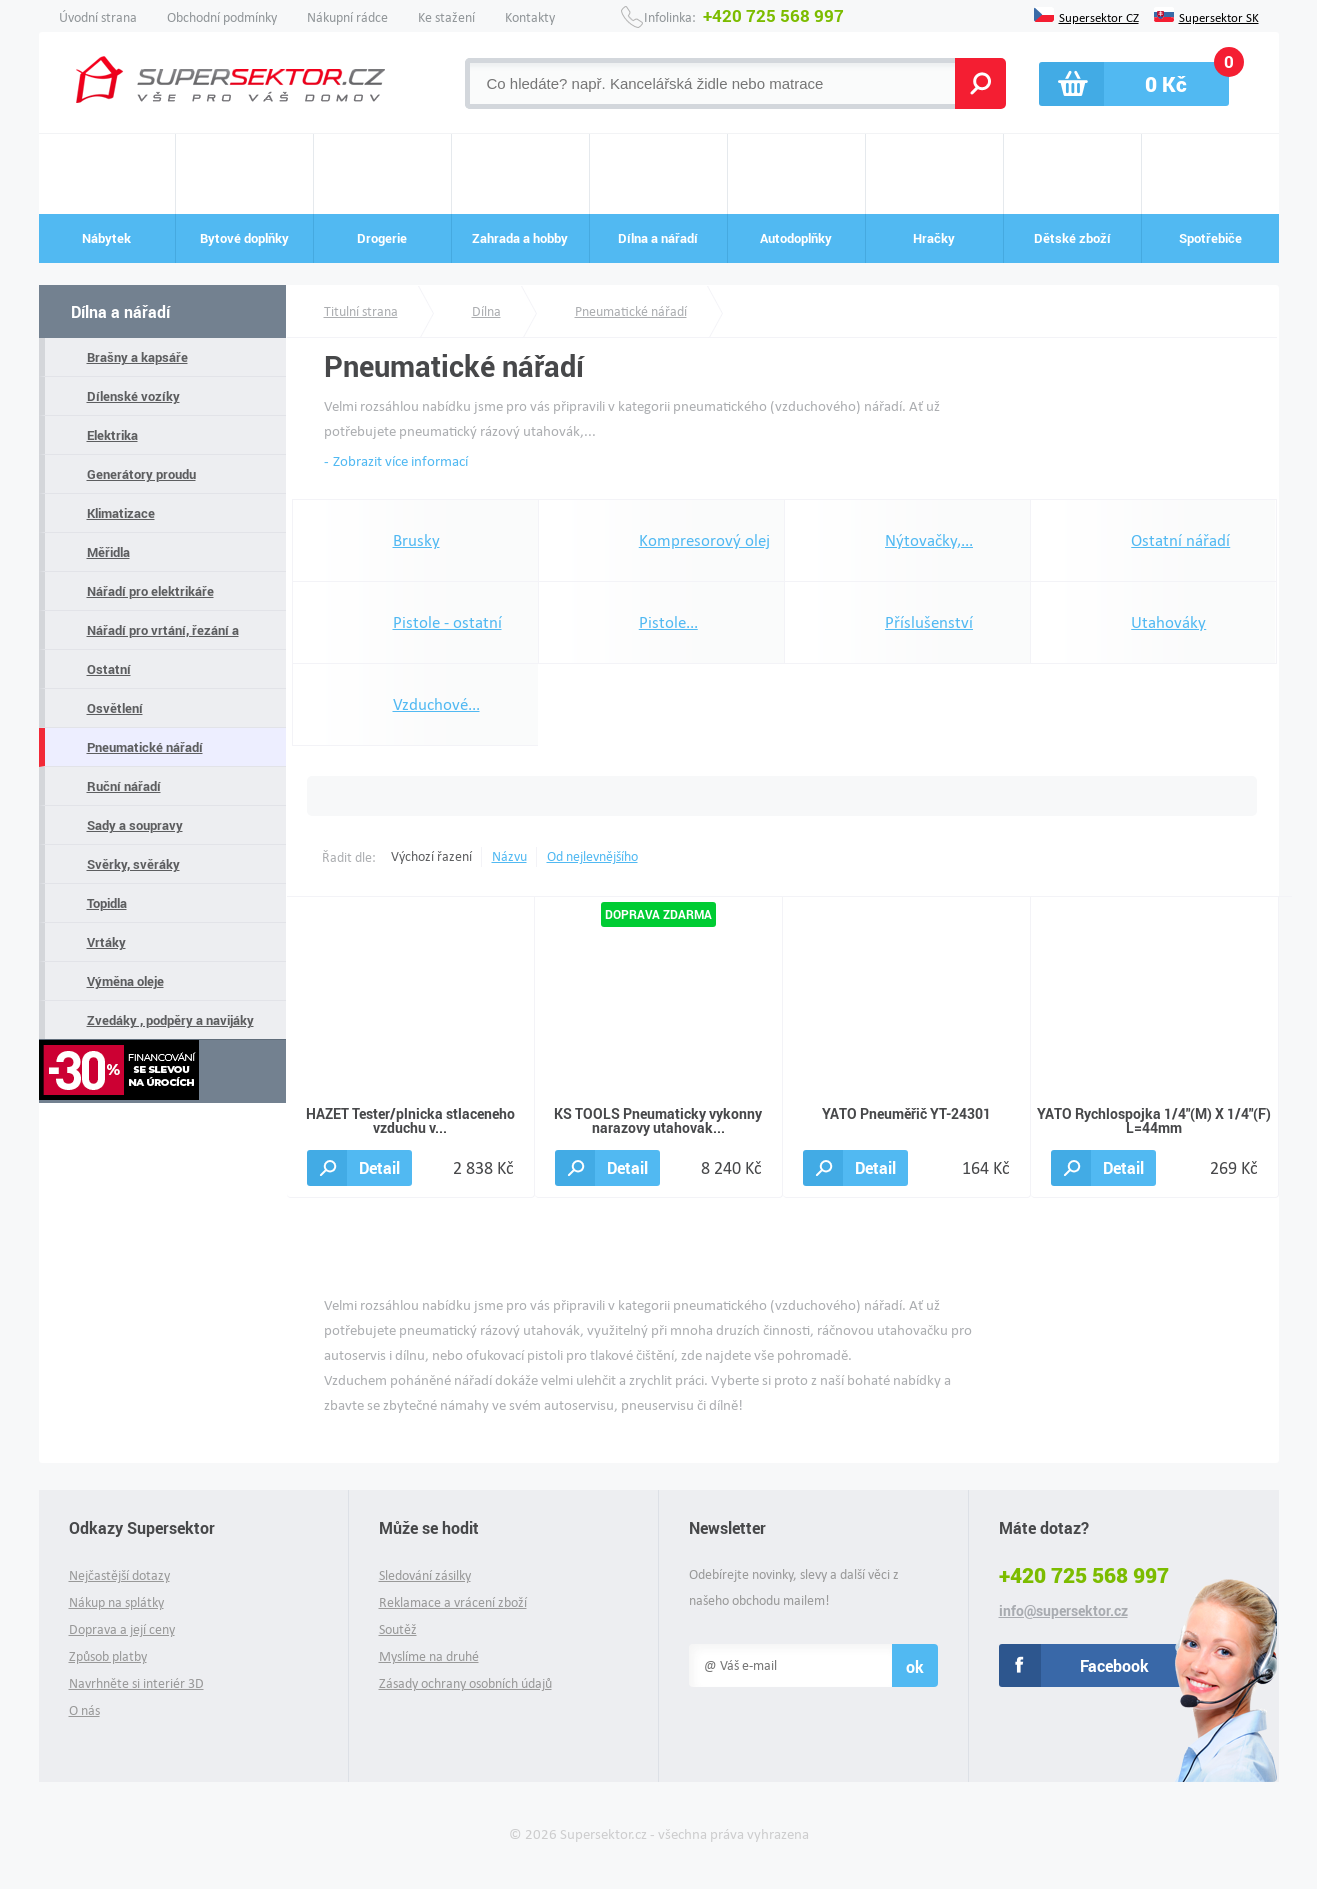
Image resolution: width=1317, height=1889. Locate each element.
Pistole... (668, 622)
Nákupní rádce (347, 17)
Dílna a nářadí (120, 311)
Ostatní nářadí (1180, 540)
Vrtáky (106, 942)
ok (915, 1666)
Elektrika (112, 435)
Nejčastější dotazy (119, 1575)
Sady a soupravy (135, 825)
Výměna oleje (125, 981)
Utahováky (1168, 622)
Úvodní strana (98, 17)
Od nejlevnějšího (592, 856)
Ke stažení (446, 17)
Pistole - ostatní (447, 622)
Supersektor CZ (1099, 16)
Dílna (486, 311)
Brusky (416, 540)
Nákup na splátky (116, 1602)
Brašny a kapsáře (137, 357)
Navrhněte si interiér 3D (136, 1683)
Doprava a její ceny (122, 1629)
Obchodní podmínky (222, 17)
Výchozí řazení (431, 856)
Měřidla (108, 552)
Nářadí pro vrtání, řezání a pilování (163, 635)
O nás (84, 1710)
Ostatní (109, 669)
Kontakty (530, 17)
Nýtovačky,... (929, 540)
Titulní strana (361, 311)
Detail (379, 1167)
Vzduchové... (436, 704)
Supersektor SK (1219, 16)
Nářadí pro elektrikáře (150, 591)
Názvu (509, 856)
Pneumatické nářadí (145, 747)
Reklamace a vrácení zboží (453, 1602)
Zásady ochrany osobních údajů (465, 1683)
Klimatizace (121, 513)
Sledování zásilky (425, 1575)
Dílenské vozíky (133, 396)
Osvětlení (115, 708)
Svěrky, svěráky (133, 864)
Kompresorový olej (704, 540)
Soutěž (398, 1629)
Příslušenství (929, 622)
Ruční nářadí (124, 786)
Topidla (107, 903)
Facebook (1114, 1665)
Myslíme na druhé (429, 1656)
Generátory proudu (141, 474)
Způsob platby (108, 1656)
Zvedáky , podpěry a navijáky (170, 1020)
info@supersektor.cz (1063, 1611)
